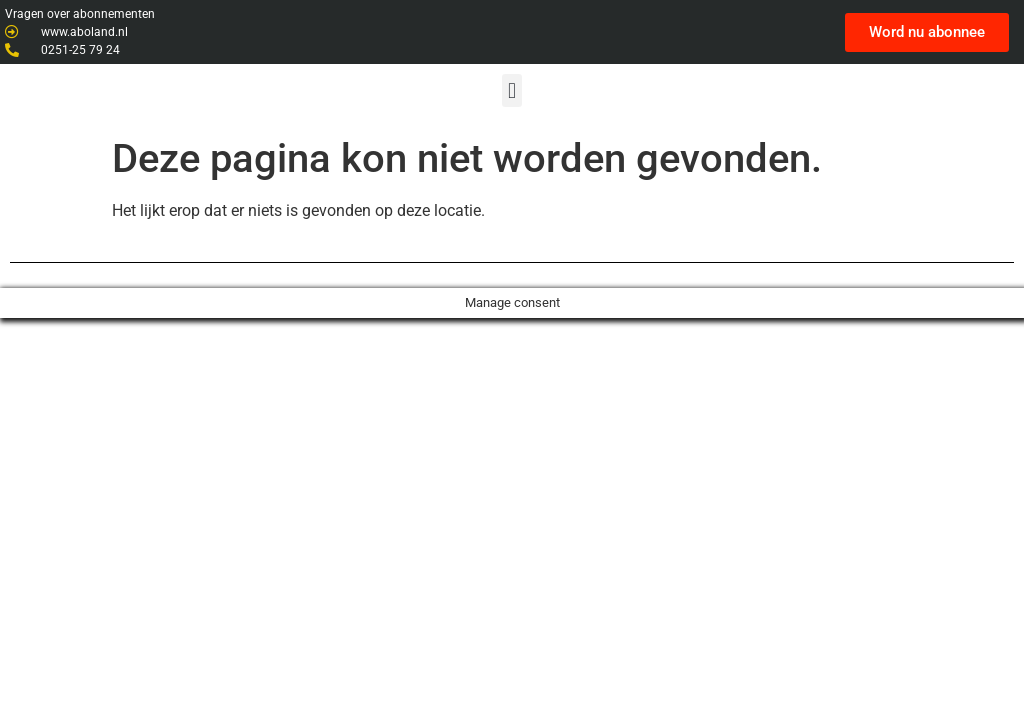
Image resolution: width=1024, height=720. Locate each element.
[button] (511, 90)
